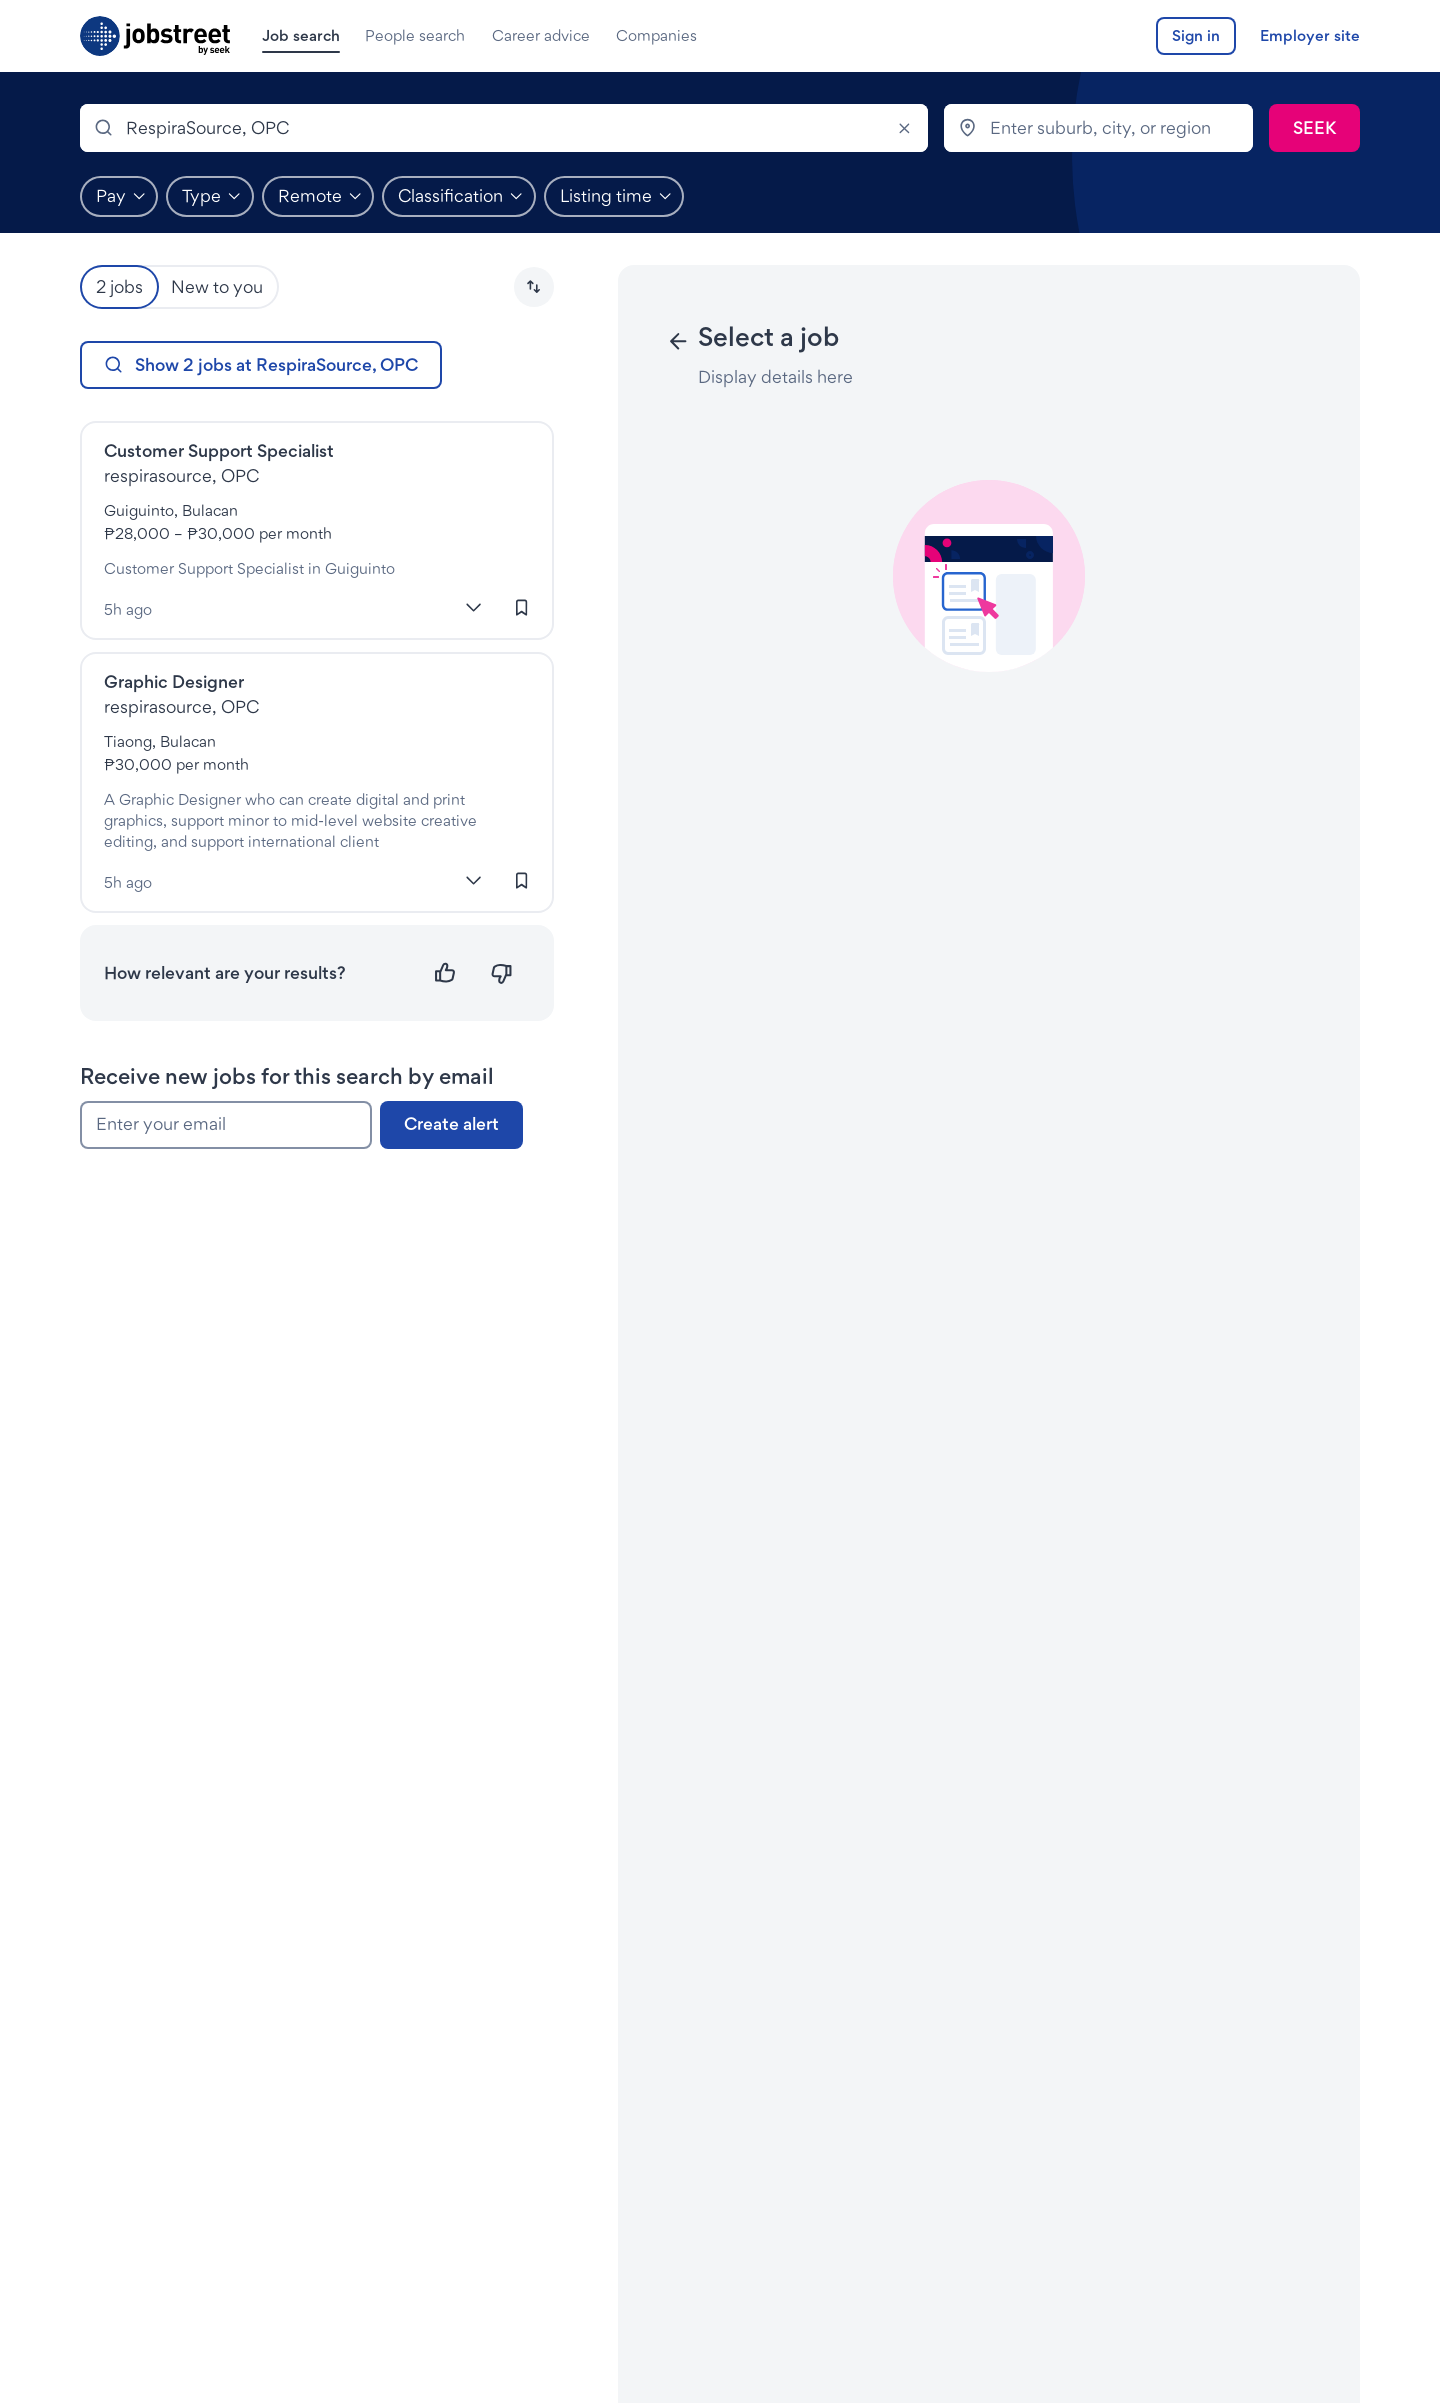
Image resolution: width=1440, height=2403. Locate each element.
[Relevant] (445, 973)
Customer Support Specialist (219, 450)
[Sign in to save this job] (522, 608)
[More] (474, 608)
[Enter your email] (226, 1125)
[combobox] (504, 128)
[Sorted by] (534, 287)
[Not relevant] (501, 973)
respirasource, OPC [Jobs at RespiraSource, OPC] (181, 475)
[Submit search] (1314, 128)
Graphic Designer (174, 681)
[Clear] (904, 128)
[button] (534, 287)
